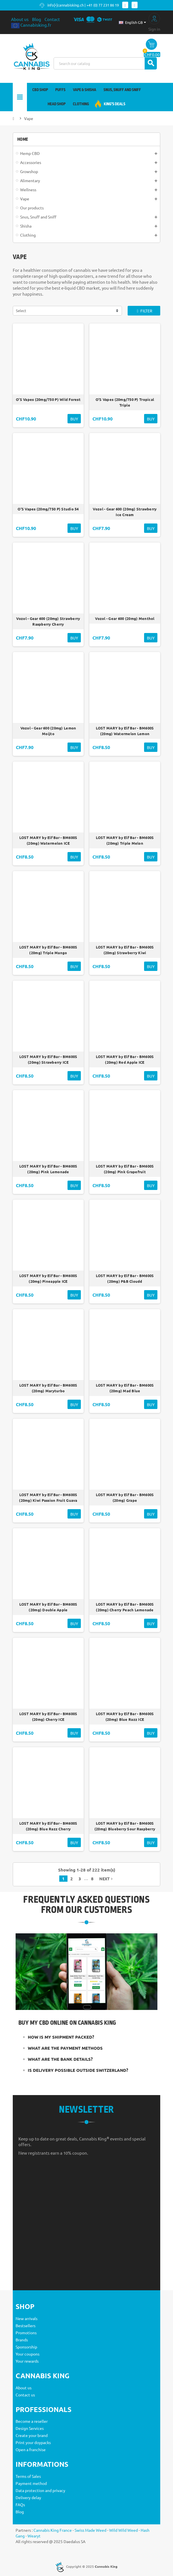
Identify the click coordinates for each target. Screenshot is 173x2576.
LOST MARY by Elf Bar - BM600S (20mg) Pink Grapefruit (125, 1169)
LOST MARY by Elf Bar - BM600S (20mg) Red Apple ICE (125, 1059)
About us (20, 19)
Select (21, 310)
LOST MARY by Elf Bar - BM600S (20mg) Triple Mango (48, 950)
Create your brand (32, 2435)
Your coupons (27, 2353)
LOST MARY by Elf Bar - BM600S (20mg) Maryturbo (48, 1388)
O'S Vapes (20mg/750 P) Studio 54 (48, 509)
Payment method (31, 2483)
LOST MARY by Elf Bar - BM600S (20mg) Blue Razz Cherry (48, 1826)
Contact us (25, 2394)
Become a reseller (32, 2421)
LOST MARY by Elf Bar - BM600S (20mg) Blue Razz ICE (125, 1716)
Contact (52, 19)
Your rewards (27, 2360)
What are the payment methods (65, 2048)
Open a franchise (31, 2449)
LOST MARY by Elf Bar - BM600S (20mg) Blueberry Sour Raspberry (124, 1826)
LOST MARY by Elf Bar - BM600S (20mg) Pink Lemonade (48, 1169)
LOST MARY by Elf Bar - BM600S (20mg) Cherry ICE (48, 1716)
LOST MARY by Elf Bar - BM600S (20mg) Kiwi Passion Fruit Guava (48, 1497)
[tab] (86, 2037)
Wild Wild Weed (123, 2530)
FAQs (20, 2504)
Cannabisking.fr (31, 25)
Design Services (30, 2428)
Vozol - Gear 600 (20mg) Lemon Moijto (48, 731)
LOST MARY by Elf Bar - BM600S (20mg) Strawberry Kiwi (125, 950)
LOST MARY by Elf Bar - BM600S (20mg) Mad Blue (125, 1388)
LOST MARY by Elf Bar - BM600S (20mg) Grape (125, 1497)
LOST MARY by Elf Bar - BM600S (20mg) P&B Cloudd (125, 1278)
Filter (144, 310)
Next (106, 1878)
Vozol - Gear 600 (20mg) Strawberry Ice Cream (125, 511)
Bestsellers (25, 2325)
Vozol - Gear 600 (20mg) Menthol (125, 618)
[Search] (105, 63)
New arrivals (26, 2318)
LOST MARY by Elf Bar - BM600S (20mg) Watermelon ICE (48, 840)
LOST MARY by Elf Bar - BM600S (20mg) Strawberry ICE (48, 1059)
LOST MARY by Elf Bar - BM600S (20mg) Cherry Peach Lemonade (125, 1607)
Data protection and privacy (40, 2490)
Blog (36, 19)
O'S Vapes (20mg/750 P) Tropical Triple (124, 402)
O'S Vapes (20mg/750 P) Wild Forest (48, 402)
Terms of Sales (28, 2476)
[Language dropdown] (132, 22)
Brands (22, 2339)
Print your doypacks (33, 2442)
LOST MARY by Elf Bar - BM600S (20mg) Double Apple (48, 1607)
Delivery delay (28, 2497)
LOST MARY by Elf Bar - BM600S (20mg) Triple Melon (125, 840)
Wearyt (34, 2535)
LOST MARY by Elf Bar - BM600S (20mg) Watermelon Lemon (125, 731)
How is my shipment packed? (61, 2037)
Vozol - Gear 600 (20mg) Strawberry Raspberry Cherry (48, 621)
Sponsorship (26, 2346)
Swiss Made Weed (90, 2530)
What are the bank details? (60, 2059)
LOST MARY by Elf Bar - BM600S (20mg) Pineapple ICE (48, 1278)
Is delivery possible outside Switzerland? (78, 2070)
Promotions (26, 2332)
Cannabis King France (52, 2530)
